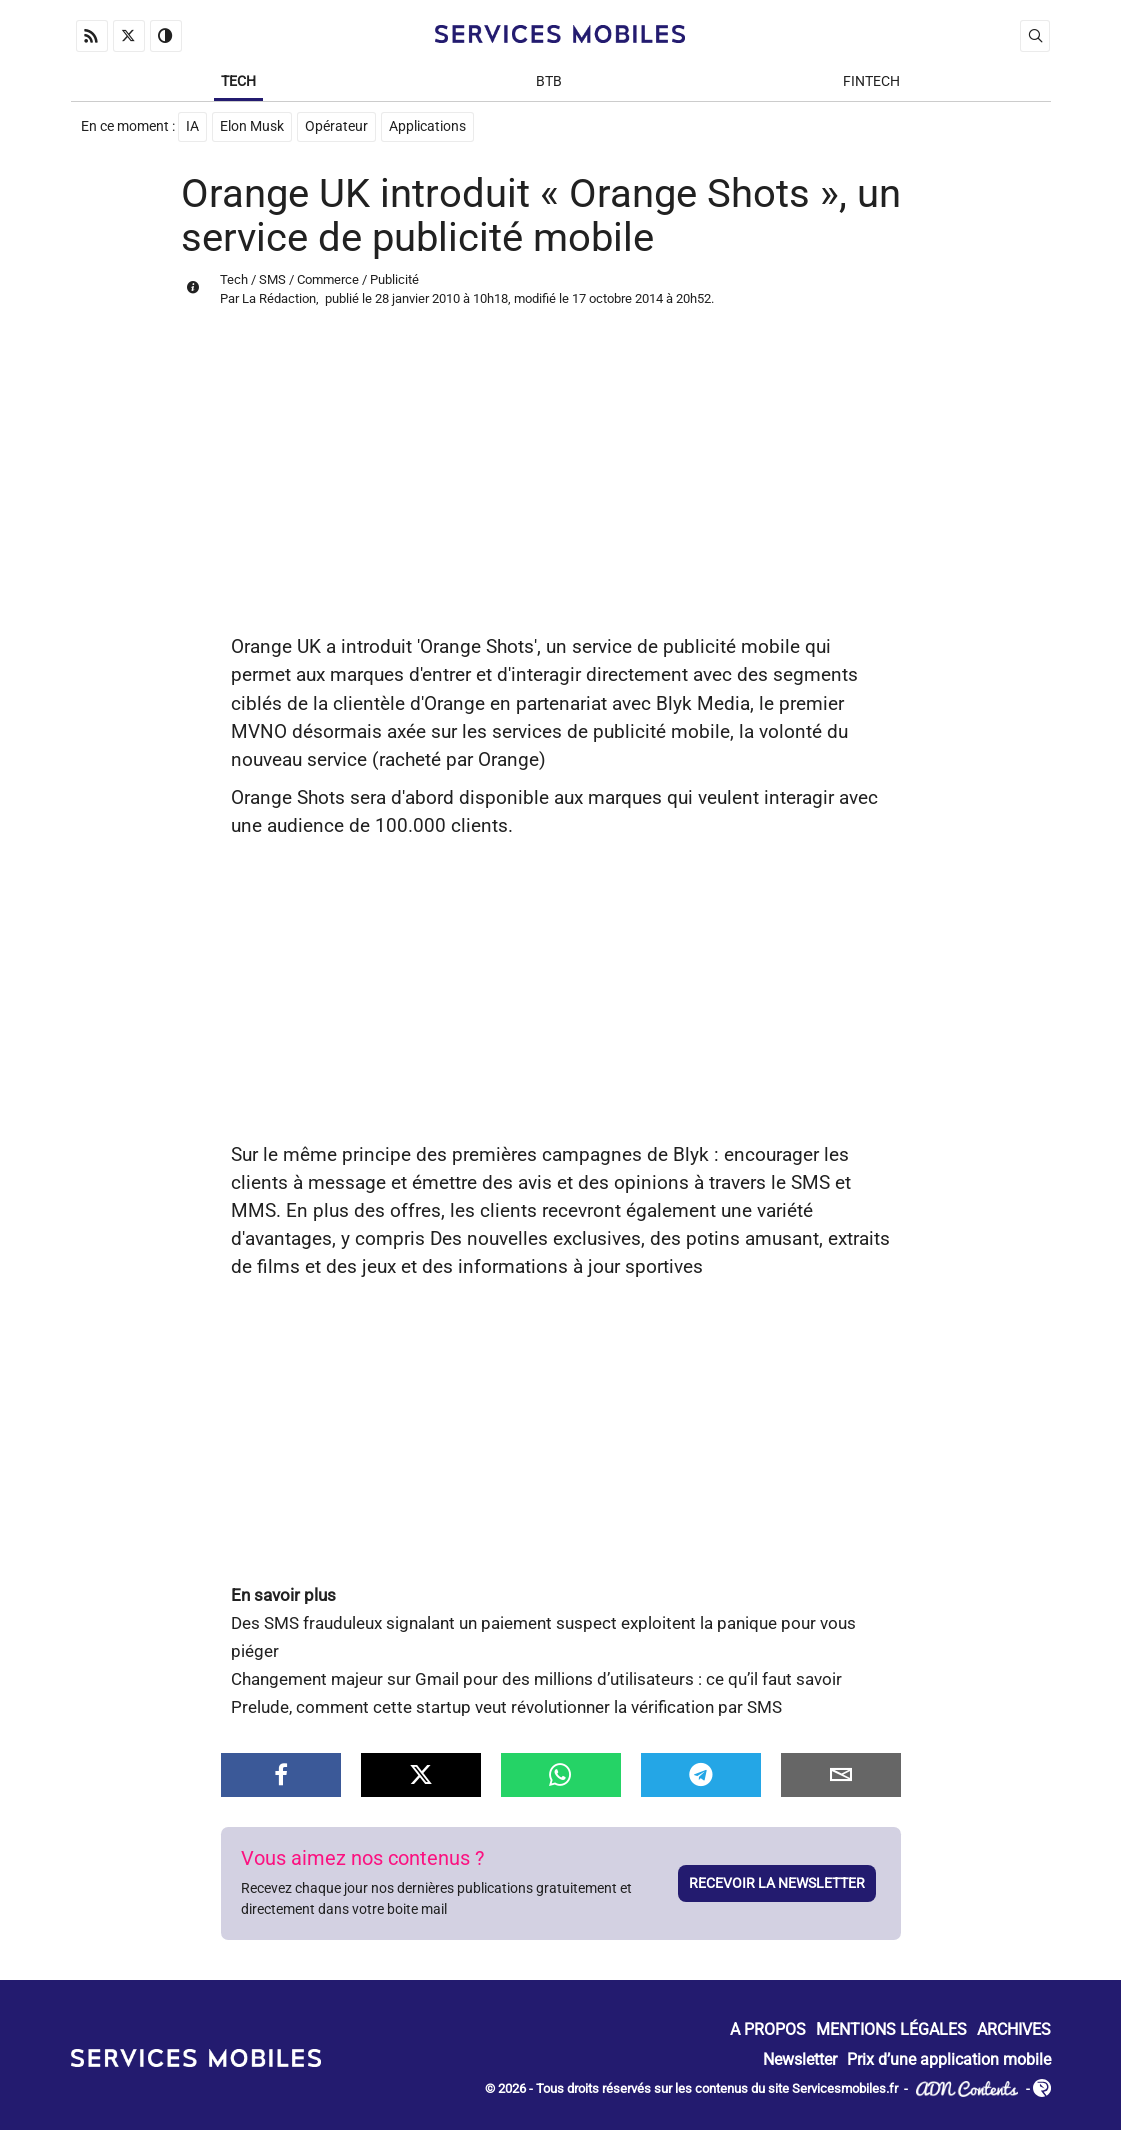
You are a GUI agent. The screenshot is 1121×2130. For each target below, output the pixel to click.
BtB (549, 81)
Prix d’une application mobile (949, 2059)
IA (192, 126)
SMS (272, 279)
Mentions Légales (891, 2030)
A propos (768, 2030)
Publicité (394, 279)
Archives (1014, 2030)
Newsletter (800, 2059)
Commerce (328, 279)
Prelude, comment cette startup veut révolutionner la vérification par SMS (506, 1707)
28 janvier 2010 (417, 298)
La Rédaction (279, 298)
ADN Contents (967, 2089)
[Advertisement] (561, 483)
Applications (427, 126)
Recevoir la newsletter (777, 1883)
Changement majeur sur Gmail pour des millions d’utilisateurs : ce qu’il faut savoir (536, 1679)
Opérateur (336, 126)
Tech (238, 81)
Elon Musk (252, 126)
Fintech (871, 81)
